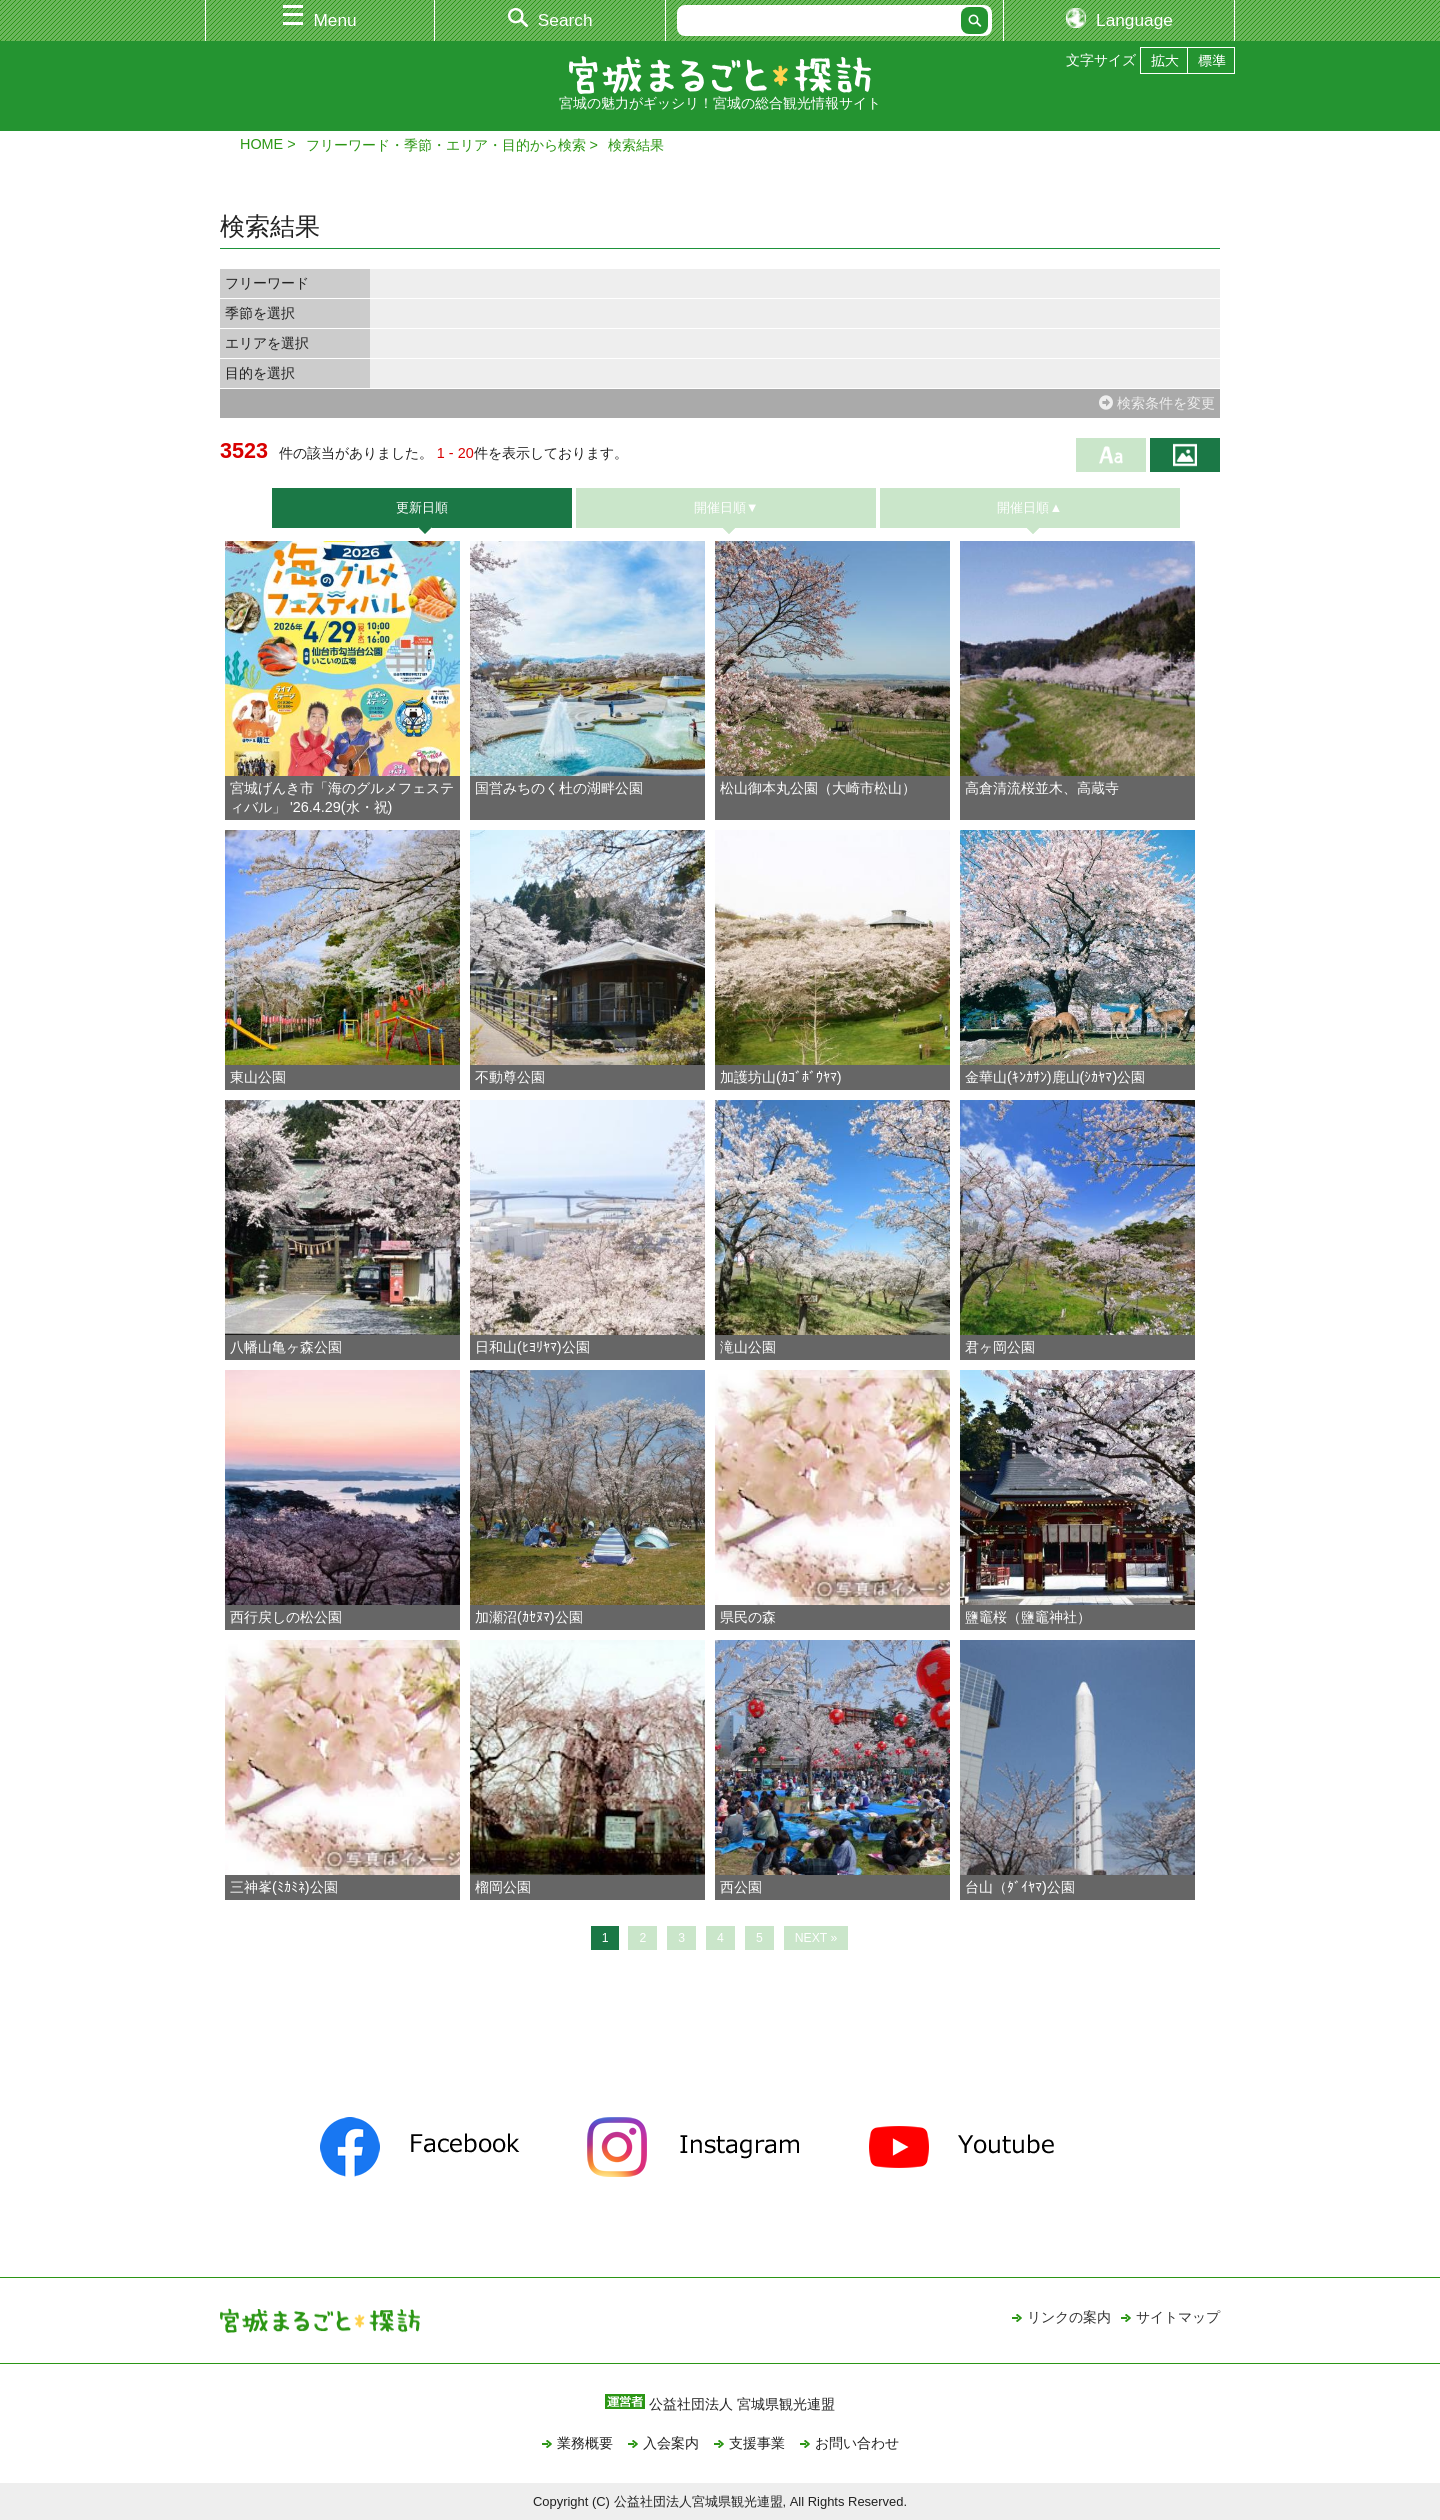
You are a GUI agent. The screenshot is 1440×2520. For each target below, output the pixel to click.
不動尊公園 (510, 1077)
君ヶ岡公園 (1000, 1347)
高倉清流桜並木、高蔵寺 (1042, 788)
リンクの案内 (1069, 2317)
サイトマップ (1178, 2317)
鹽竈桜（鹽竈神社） (1028, 1617)
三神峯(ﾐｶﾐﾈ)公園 (284, 1887)
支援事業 (757, 2443)
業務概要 (585, 2443)
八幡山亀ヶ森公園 (286, 1347)
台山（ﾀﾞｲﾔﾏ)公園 (1020, 1887)
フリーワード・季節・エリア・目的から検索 (446, 145)
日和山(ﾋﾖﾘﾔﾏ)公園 (532, 1347)
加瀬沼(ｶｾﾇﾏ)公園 (529, 1617)
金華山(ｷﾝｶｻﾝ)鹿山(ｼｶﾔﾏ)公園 (1055, 1077)
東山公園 (258, 1077)
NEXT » (816, 1938)
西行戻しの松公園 (293, 1617)
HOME (261, 144)
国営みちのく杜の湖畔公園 (559, 788)
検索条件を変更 (1157, 403)
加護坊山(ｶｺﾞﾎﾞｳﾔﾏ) (781, 1077)
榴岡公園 (503, 1887)
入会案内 (671, 2443)
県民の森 (748, 1617)
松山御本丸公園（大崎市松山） (818, 788)
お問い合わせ (857, 2443)
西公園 (741, 1887)
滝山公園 (748, 1347)
